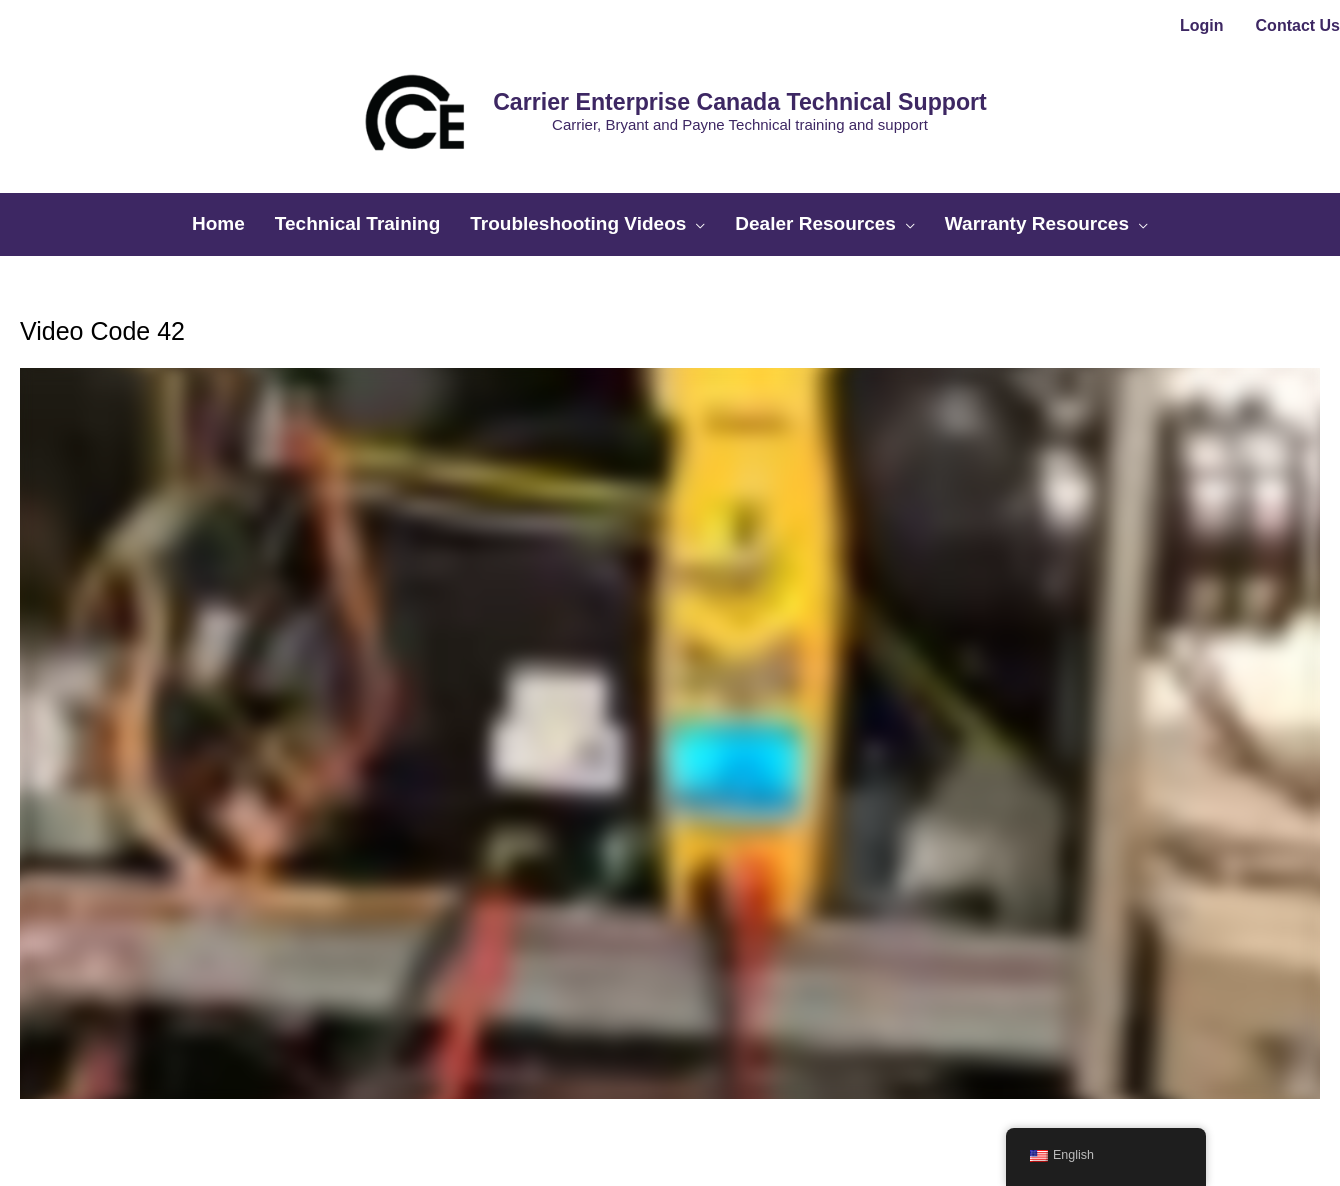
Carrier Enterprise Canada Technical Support (702, 68)
